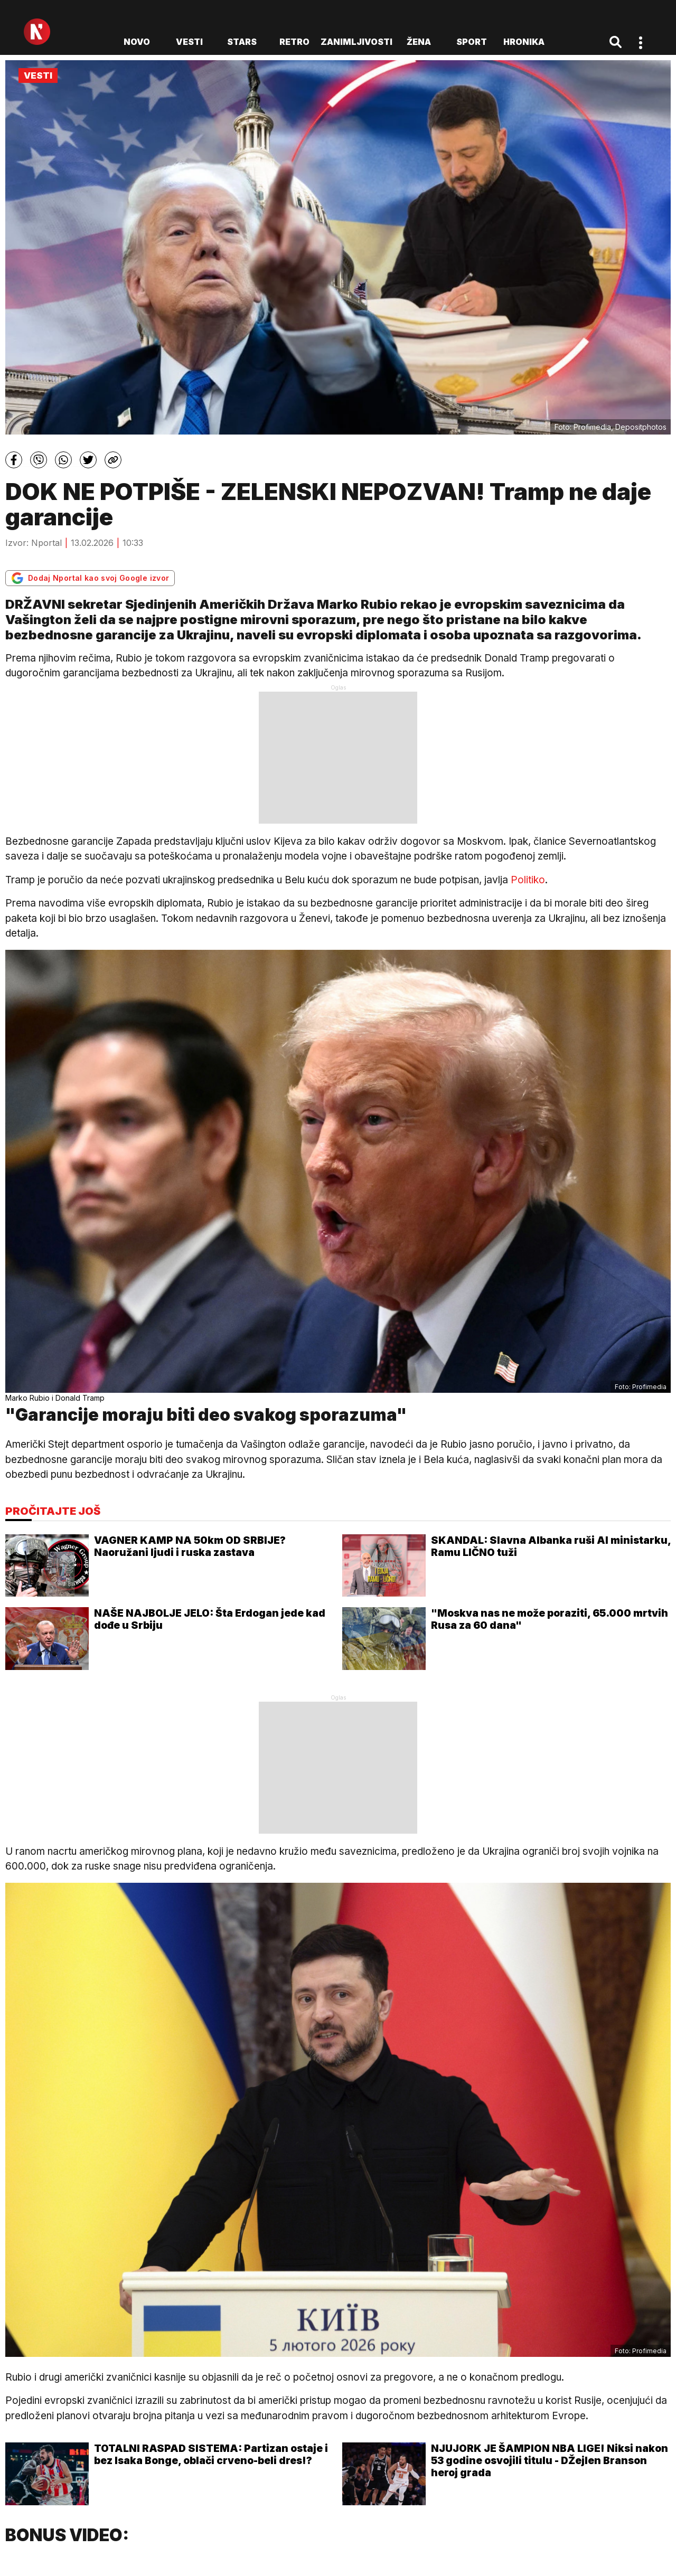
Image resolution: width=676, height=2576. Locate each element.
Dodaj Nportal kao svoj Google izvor (90, 578)
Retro (294, 41)
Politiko (528, 880)
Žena (419, 41)
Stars (242, 41)
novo (137, 41)
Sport (471, 41)
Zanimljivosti (356, 41)
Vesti (189, 41)
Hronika (523, 41)
